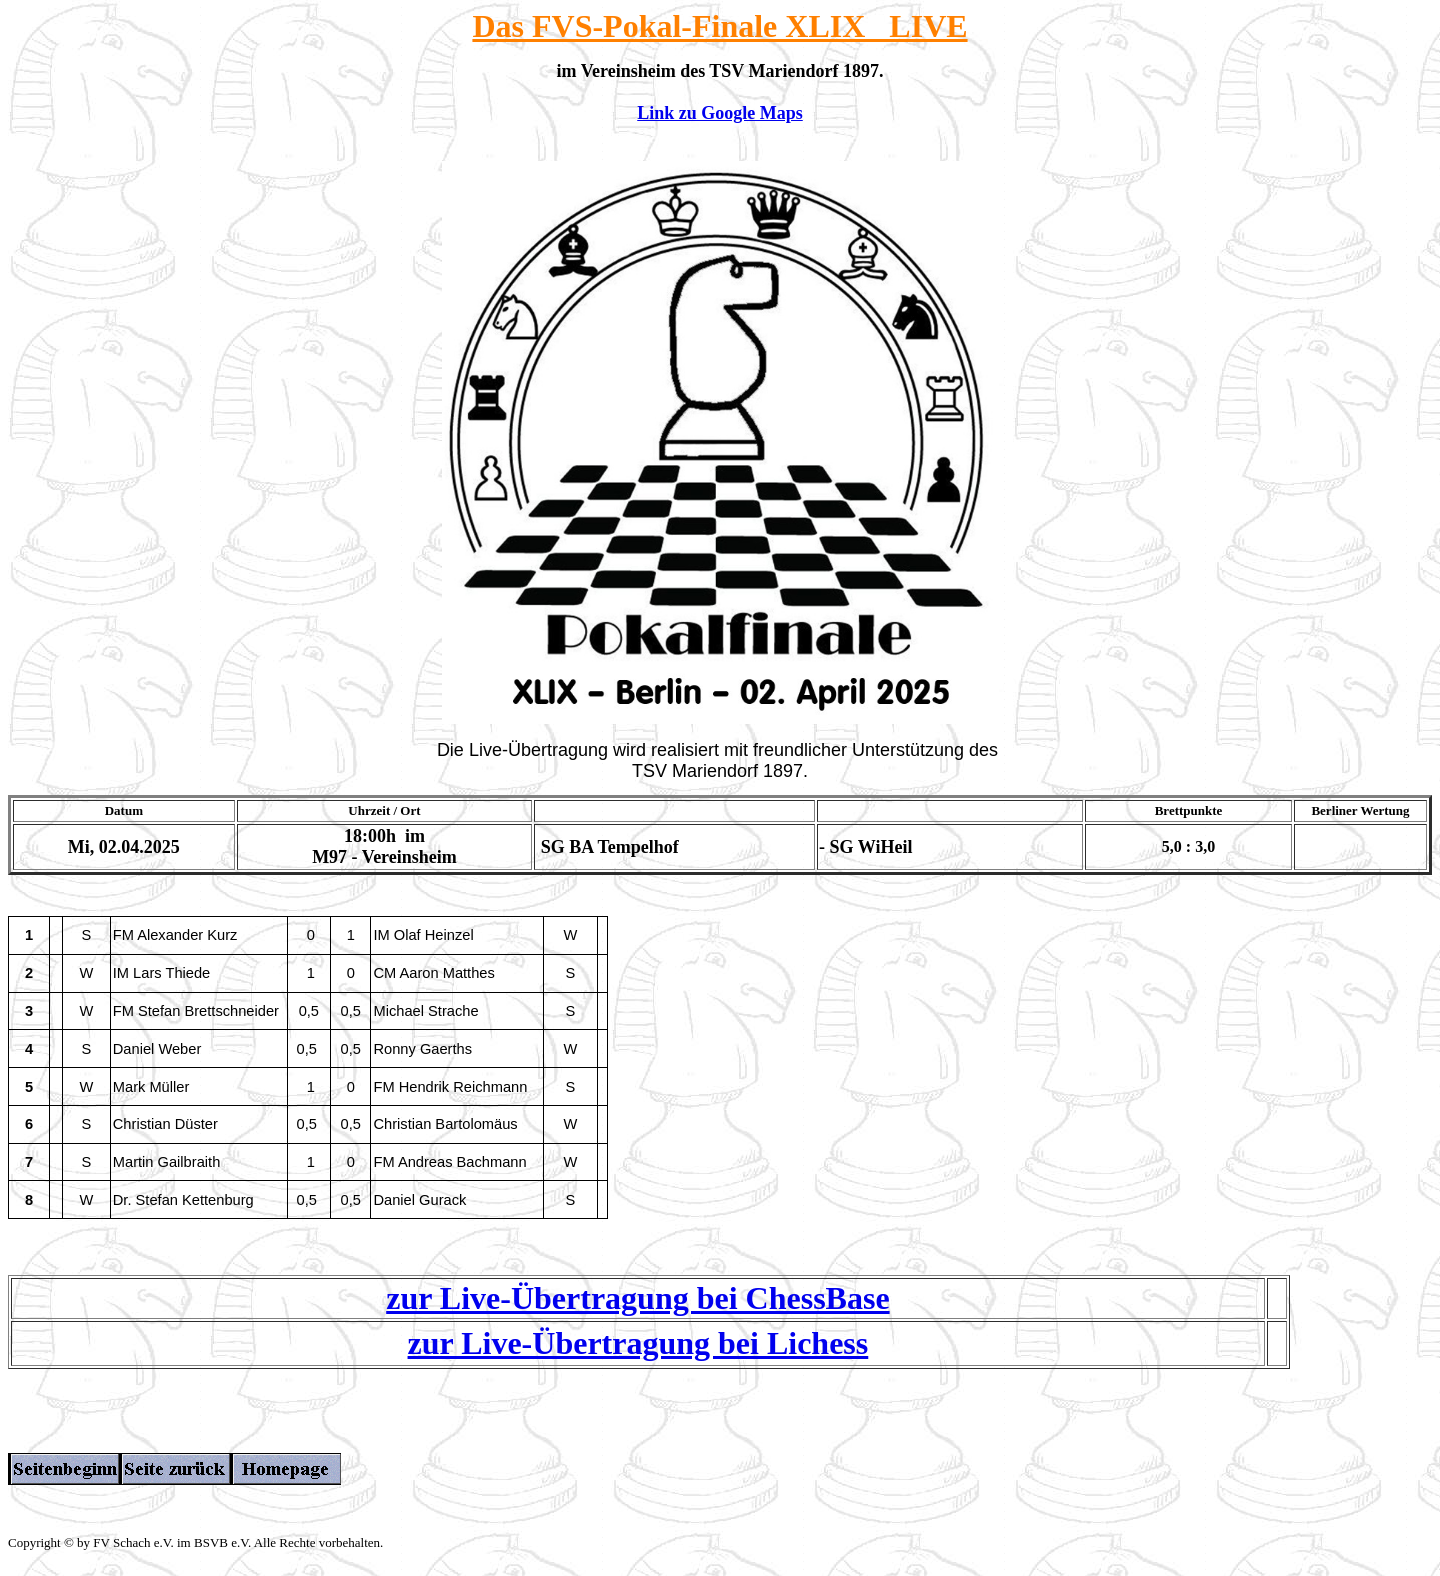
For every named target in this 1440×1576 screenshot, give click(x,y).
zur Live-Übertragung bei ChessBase (637, 1307)
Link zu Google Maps (720, 113)
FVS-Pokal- (608, 26)
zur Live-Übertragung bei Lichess (638, 1352)
